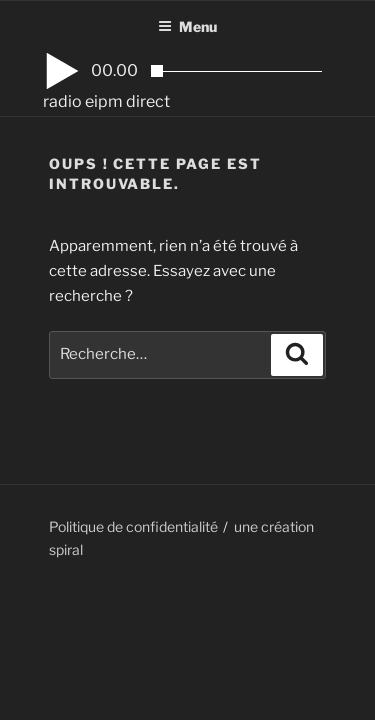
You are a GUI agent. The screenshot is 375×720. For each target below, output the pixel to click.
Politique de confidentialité (133, 526)
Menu (187, 26)
